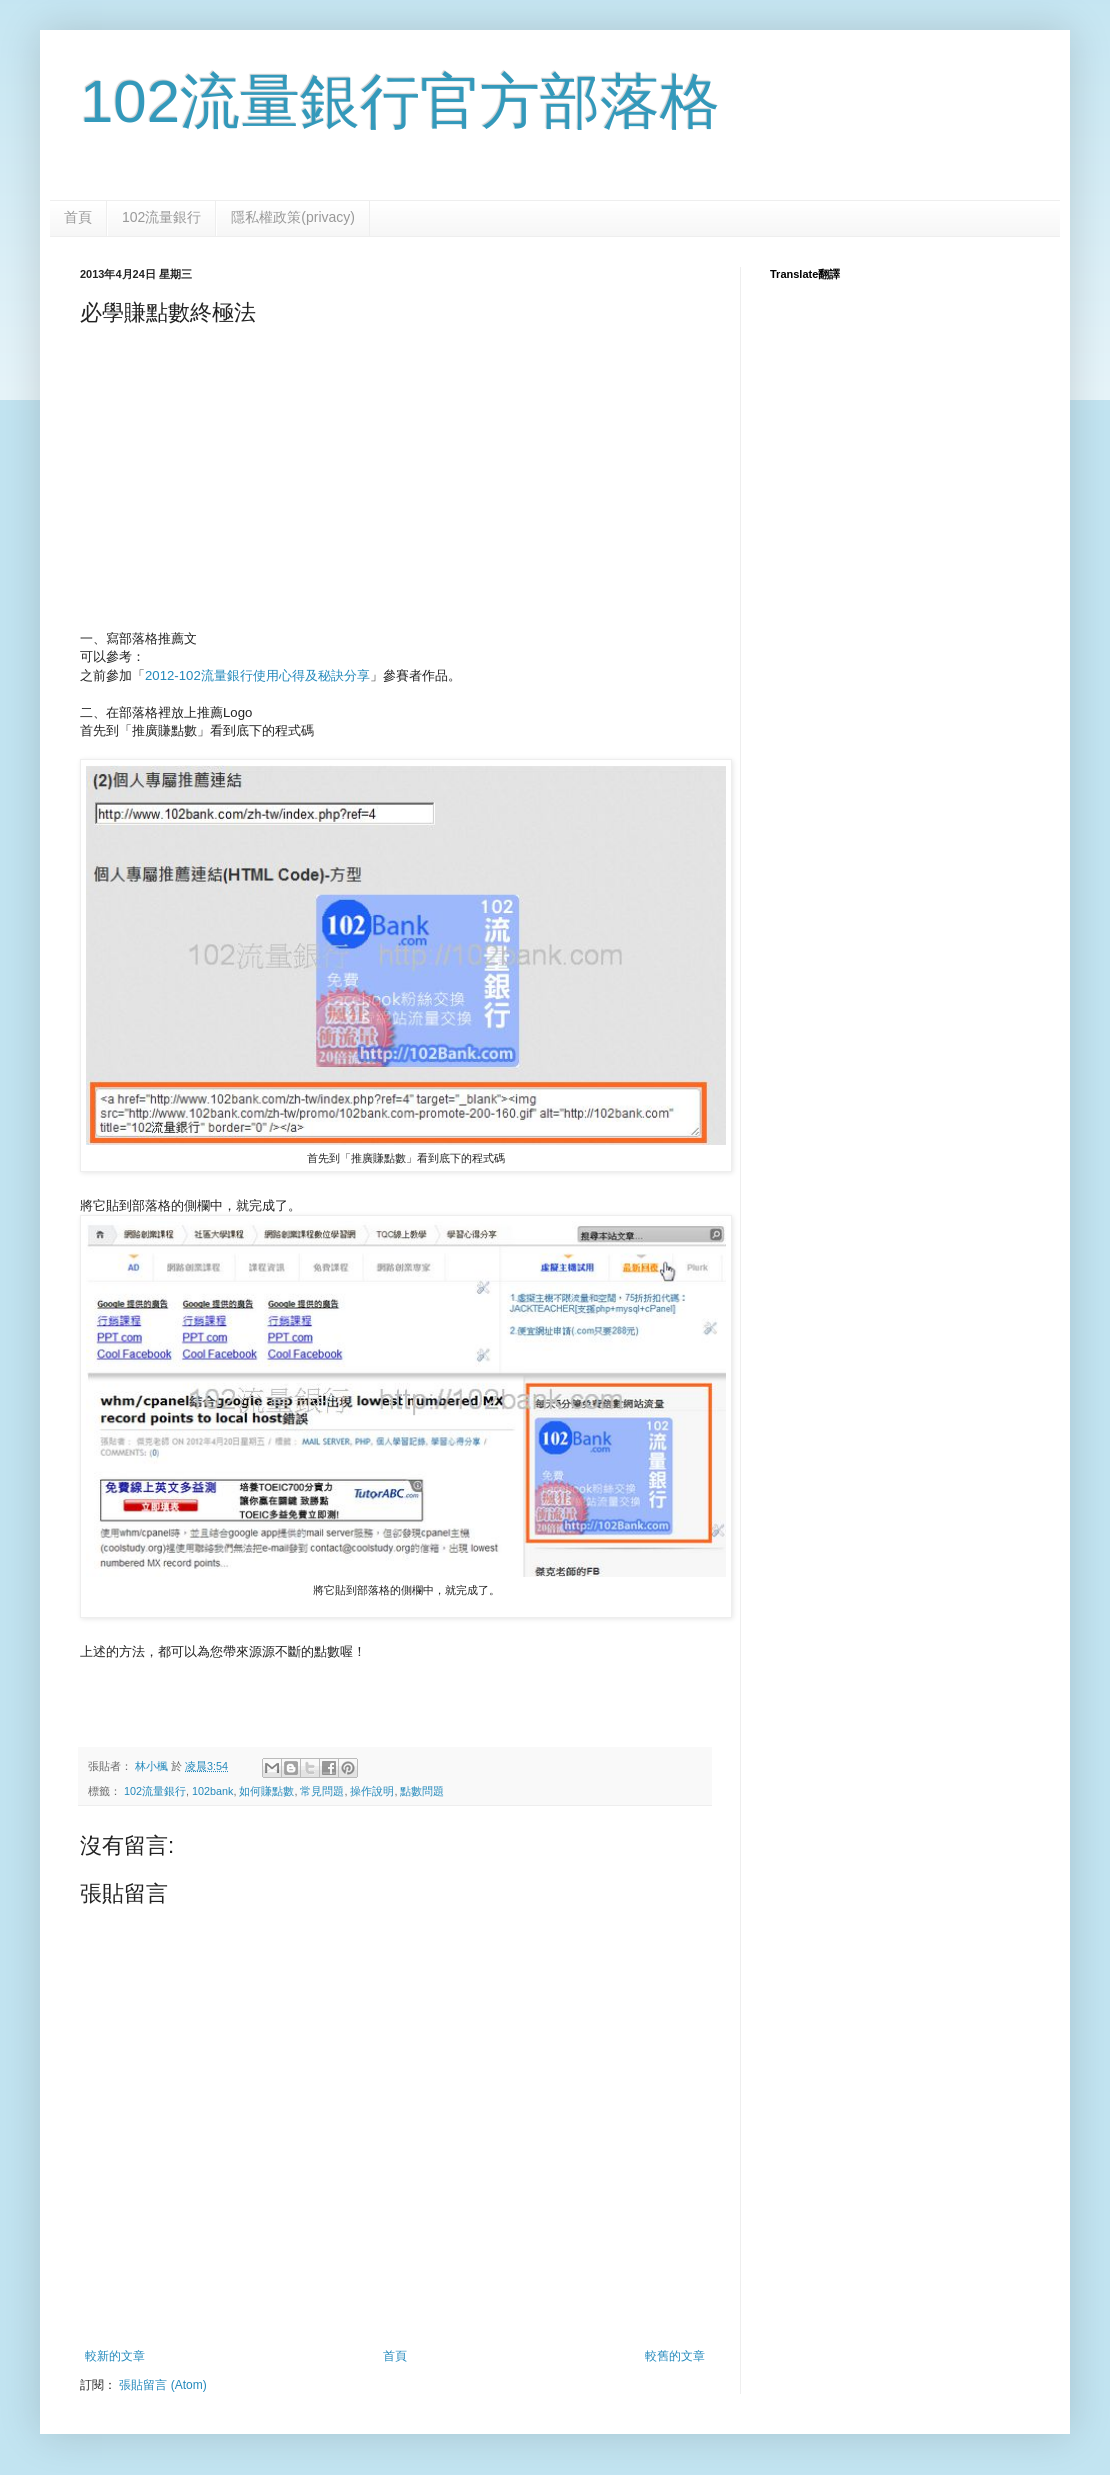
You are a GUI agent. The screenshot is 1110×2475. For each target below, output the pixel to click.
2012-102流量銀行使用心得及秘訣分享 (257, 675)
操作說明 (372, 1791)
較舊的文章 (675, 2356)
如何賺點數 (266, 1791)
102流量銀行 (161, 217)
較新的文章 (115, 2356)
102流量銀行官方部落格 (400, 101)
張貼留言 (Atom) (162, 2385)
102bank (212, 1791)
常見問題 (322, 1791)
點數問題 (422, 1791)
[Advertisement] (395, 484)
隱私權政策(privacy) (293, 217)
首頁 (78, 217)
